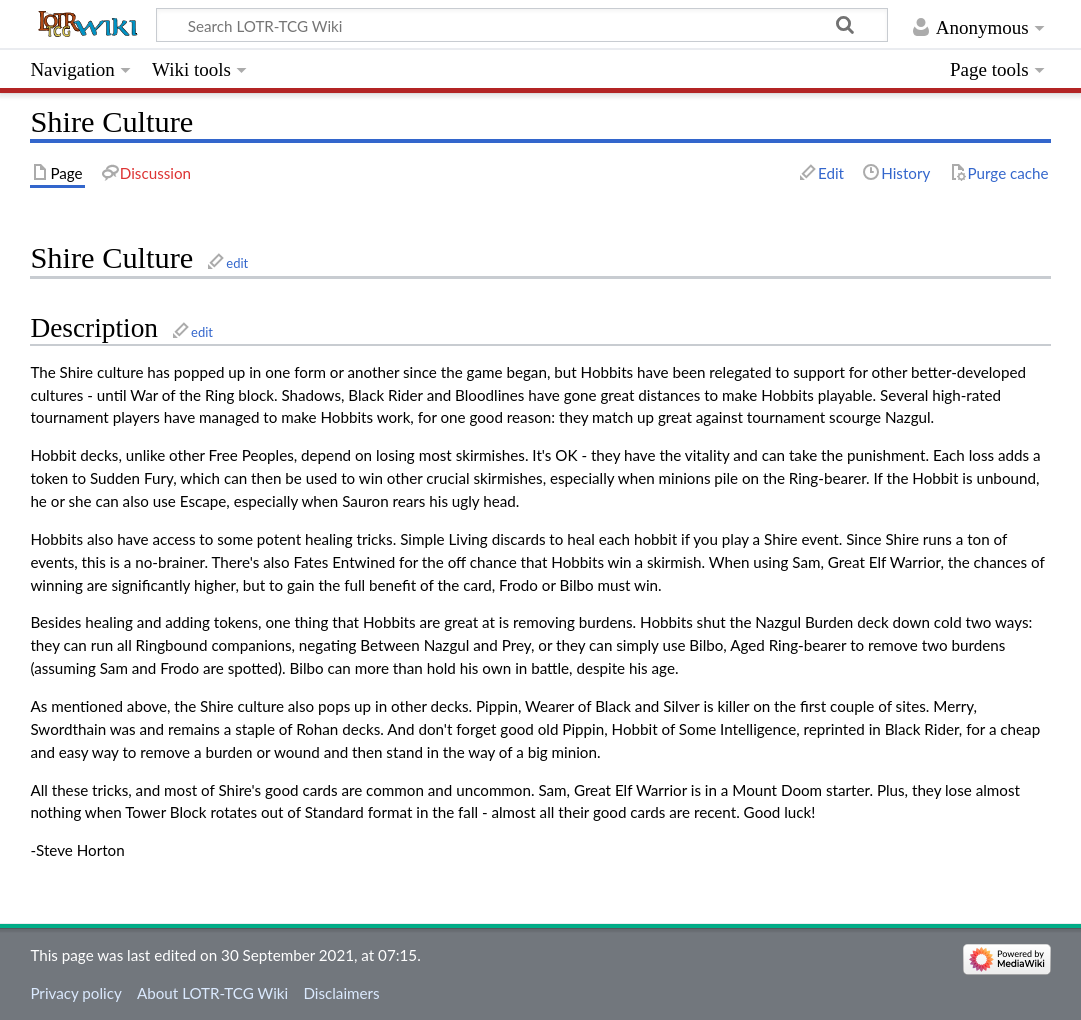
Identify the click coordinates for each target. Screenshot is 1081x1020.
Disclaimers (341, 993)
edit (237, 263)
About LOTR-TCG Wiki (212, 993)
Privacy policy (75, 993)
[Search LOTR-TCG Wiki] (503, 25)
